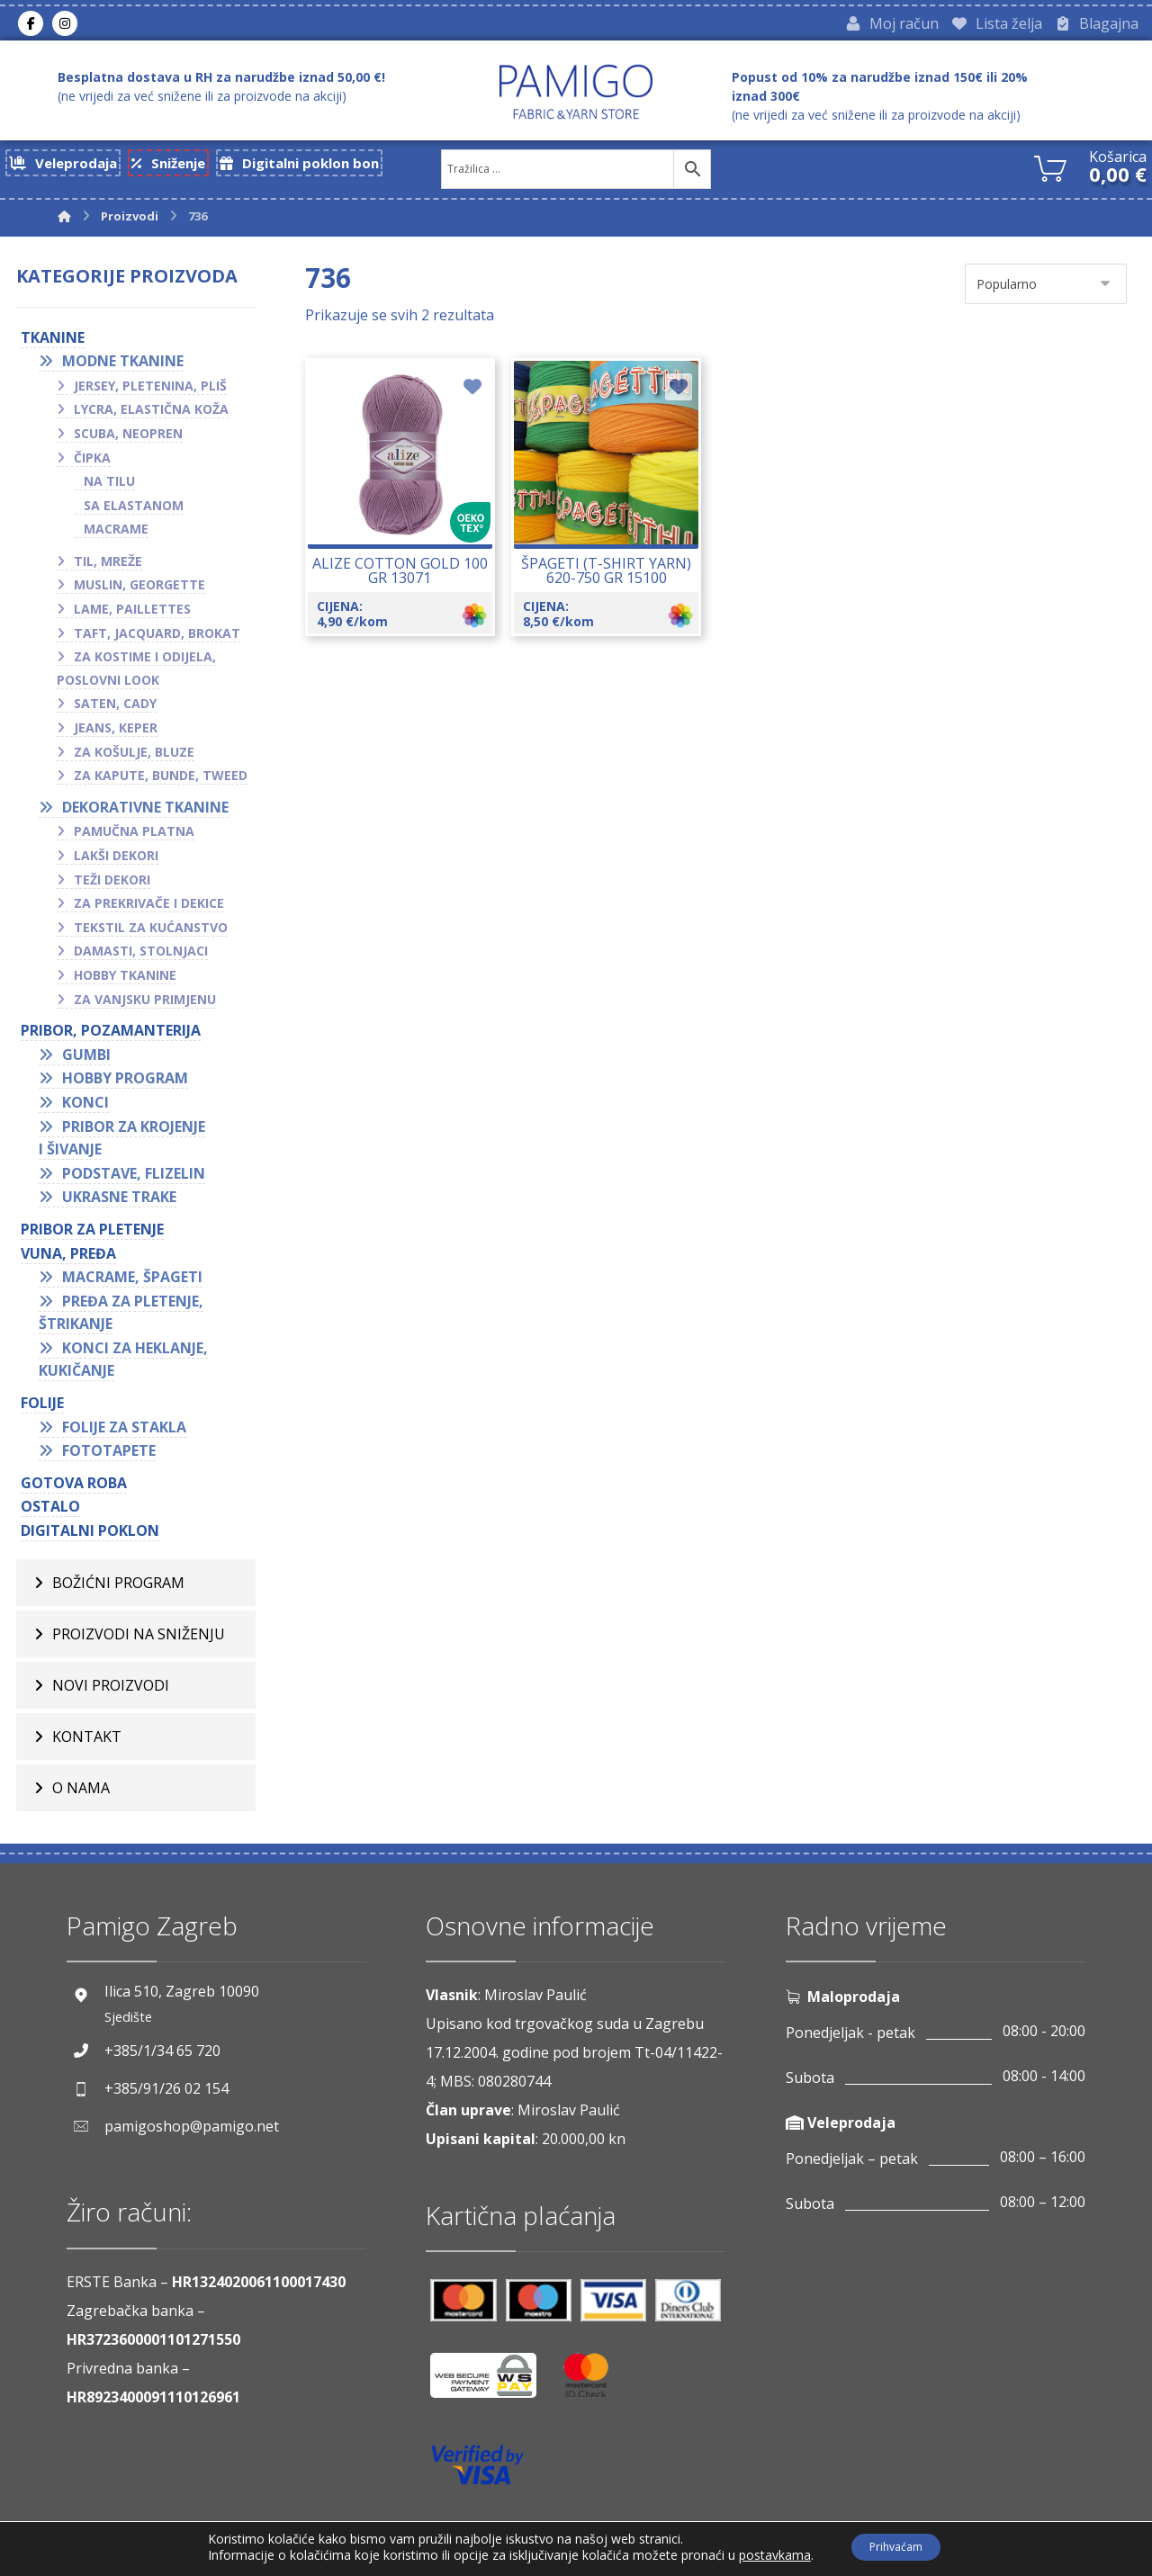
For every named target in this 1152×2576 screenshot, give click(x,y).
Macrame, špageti (132, 1284)
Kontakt (87, 1743)
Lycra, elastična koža (151, 416)
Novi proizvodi (110, 1691)
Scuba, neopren (128, 440)
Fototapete (109, 1458)
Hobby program (125, 1085)
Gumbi (86, 1061)
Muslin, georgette (139, 591)
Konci (85, 1109)
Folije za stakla (124, 1433)
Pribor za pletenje (92, 1236)
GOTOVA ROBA (74, 1490)
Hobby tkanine (125, 982)
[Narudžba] (1046, 290)
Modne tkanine (123, 368)
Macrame (116, 535)
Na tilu (109, 488)
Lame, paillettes (132, 615)
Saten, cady (115, 710)
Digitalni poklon (90, 1538)
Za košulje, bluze (134, 758)
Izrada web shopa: (985, 2563)
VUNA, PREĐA (68, 1260)
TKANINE (53, 344)
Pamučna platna (134, 838)
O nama (81, 1794)
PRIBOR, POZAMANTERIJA (111, 1037)
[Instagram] (64, 26)
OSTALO (50, 1513)
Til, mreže (108, 568)
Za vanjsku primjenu (145, 1005)
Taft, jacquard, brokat (157, 639)
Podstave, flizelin (133, 1179)
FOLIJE (42, 1410)
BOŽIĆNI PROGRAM (118, 1589)
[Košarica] (1050, 172)
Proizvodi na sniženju (138, 1640)
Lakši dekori (116, 862)
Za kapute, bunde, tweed (161, 782)
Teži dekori (112, 885)
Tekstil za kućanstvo (151, 934)
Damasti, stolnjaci (141, 957)
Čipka (92, 463)
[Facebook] (30, 26)
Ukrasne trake (119, 1204)
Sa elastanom (134, 511)
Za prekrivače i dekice (149, 910)
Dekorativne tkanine (145, 814)
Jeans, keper (116, 734)
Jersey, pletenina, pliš (150, 391)
